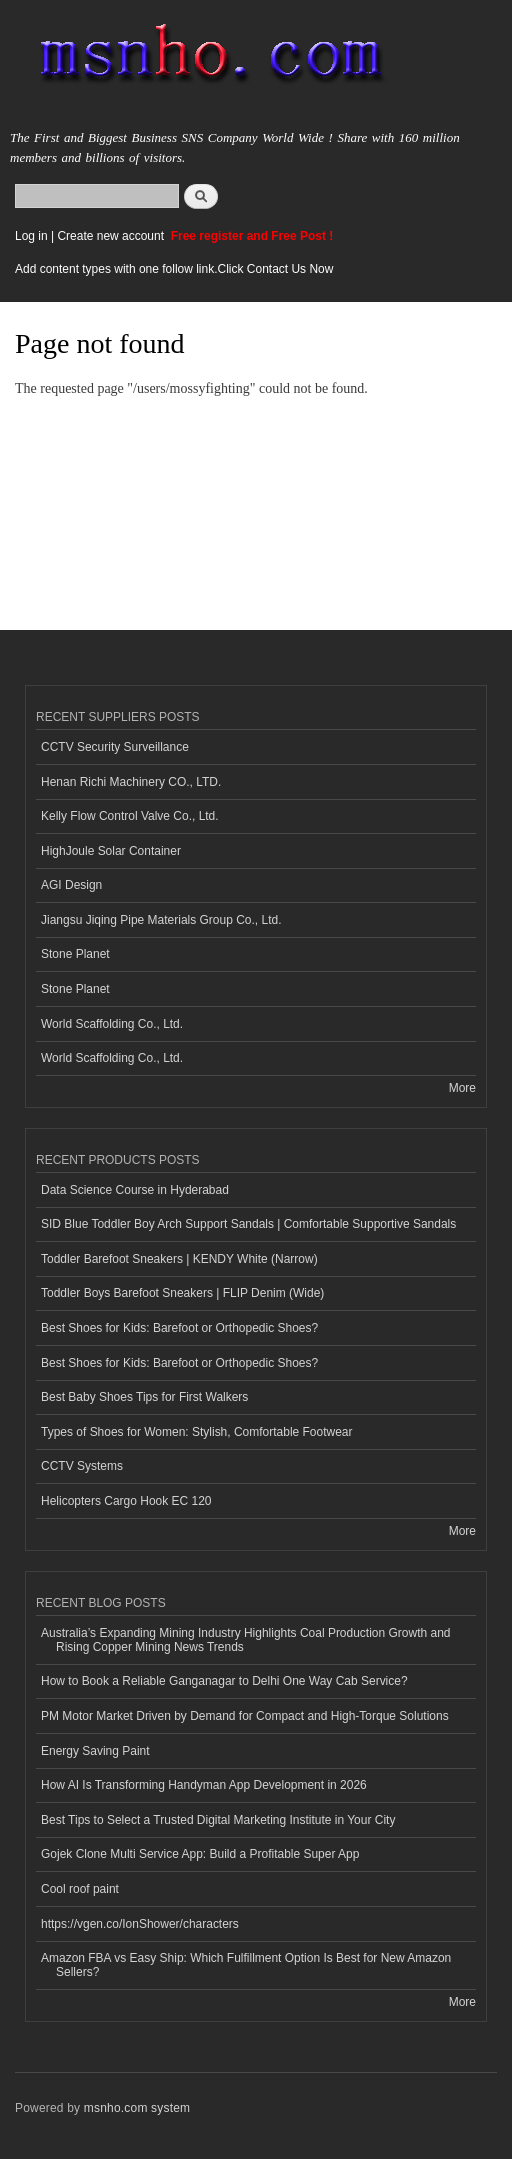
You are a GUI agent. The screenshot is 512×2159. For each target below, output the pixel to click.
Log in (31, 236)
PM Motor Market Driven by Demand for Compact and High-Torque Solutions (245, 1716)
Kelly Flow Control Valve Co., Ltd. (130, 816)
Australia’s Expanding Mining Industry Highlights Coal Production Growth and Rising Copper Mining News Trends (245, 1640)
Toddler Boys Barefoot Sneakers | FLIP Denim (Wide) (182, 1293)
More (462, 1088)
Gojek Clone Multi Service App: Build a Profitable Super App (200, 1854)
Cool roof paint (80, 1889)
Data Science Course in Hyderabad (135, 1190)
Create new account (112, 236)
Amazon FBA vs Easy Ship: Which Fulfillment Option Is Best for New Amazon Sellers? (246, 1965)
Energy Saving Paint (95, 1751)
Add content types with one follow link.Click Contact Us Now (174, 269)
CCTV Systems (82, 1466)
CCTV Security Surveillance (115, 747)
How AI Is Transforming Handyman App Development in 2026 (204, 1785)
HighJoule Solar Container (111, 851)
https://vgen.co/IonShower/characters (140, 1924)
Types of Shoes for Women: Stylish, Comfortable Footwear (197, 1432)
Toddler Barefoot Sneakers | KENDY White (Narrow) (179, 1259)
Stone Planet (75, 954)
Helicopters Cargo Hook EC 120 (126, 1501)
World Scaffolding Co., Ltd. (112, 1024)
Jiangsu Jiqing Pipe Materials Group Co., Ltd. (161, 920)
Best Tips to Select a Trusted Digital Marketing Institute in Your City (218, 1820)
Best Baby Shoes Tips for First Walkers (144, 1397)
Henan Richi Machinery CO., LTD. (131, 782)
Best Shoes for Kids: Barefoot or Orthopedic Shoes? (179, 1328)
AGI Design (71, 885)
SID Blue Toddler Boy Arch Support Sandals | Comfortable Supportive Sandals (248, 1224)
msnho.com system (137, 2108)
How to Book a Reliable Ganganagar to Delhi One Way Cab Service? (224, 1681)
